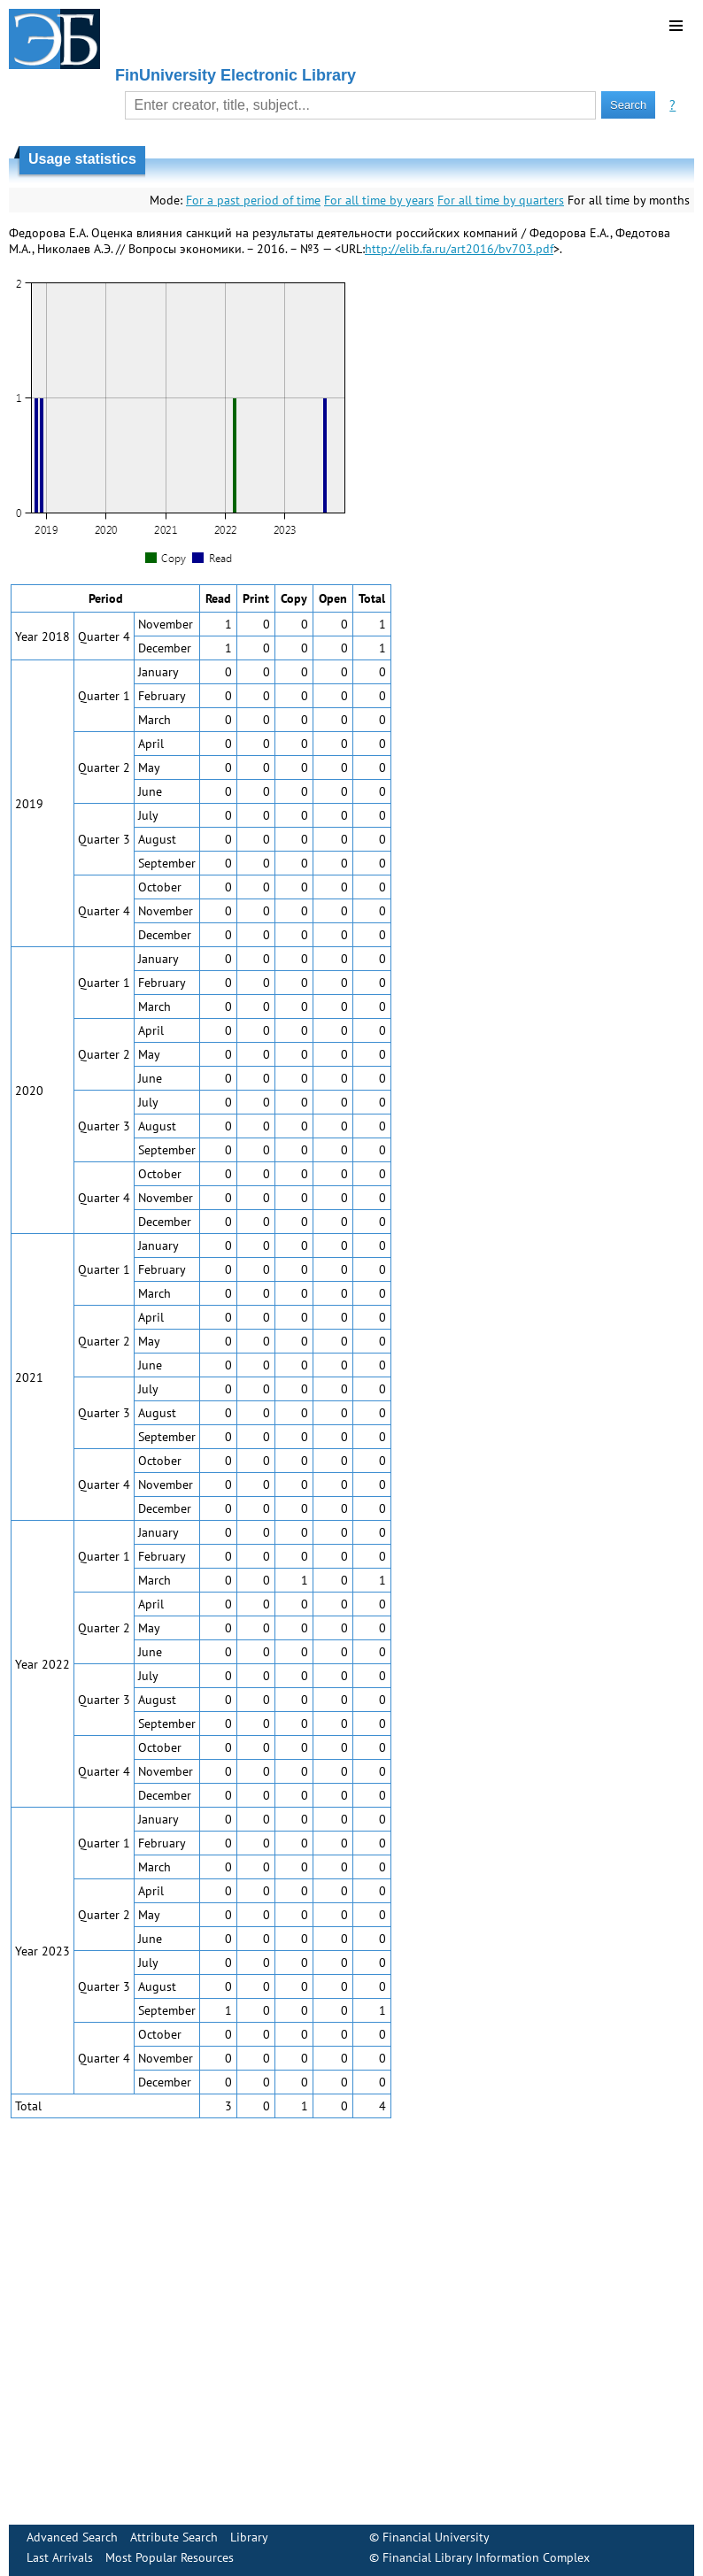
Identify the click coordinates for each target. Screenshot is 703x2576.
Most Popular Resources (169, 2557)
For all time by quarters (500, 200)
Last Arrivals (60, 2557)
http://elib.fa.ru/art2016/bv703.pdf (459, 249)
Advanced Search (72, 2537)
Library (249, 2537)
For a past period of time (253, 200)
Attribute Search (174, 2537)
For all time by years (379, 200)
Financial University (436, 2537)
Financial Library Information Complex (486, 2557)
